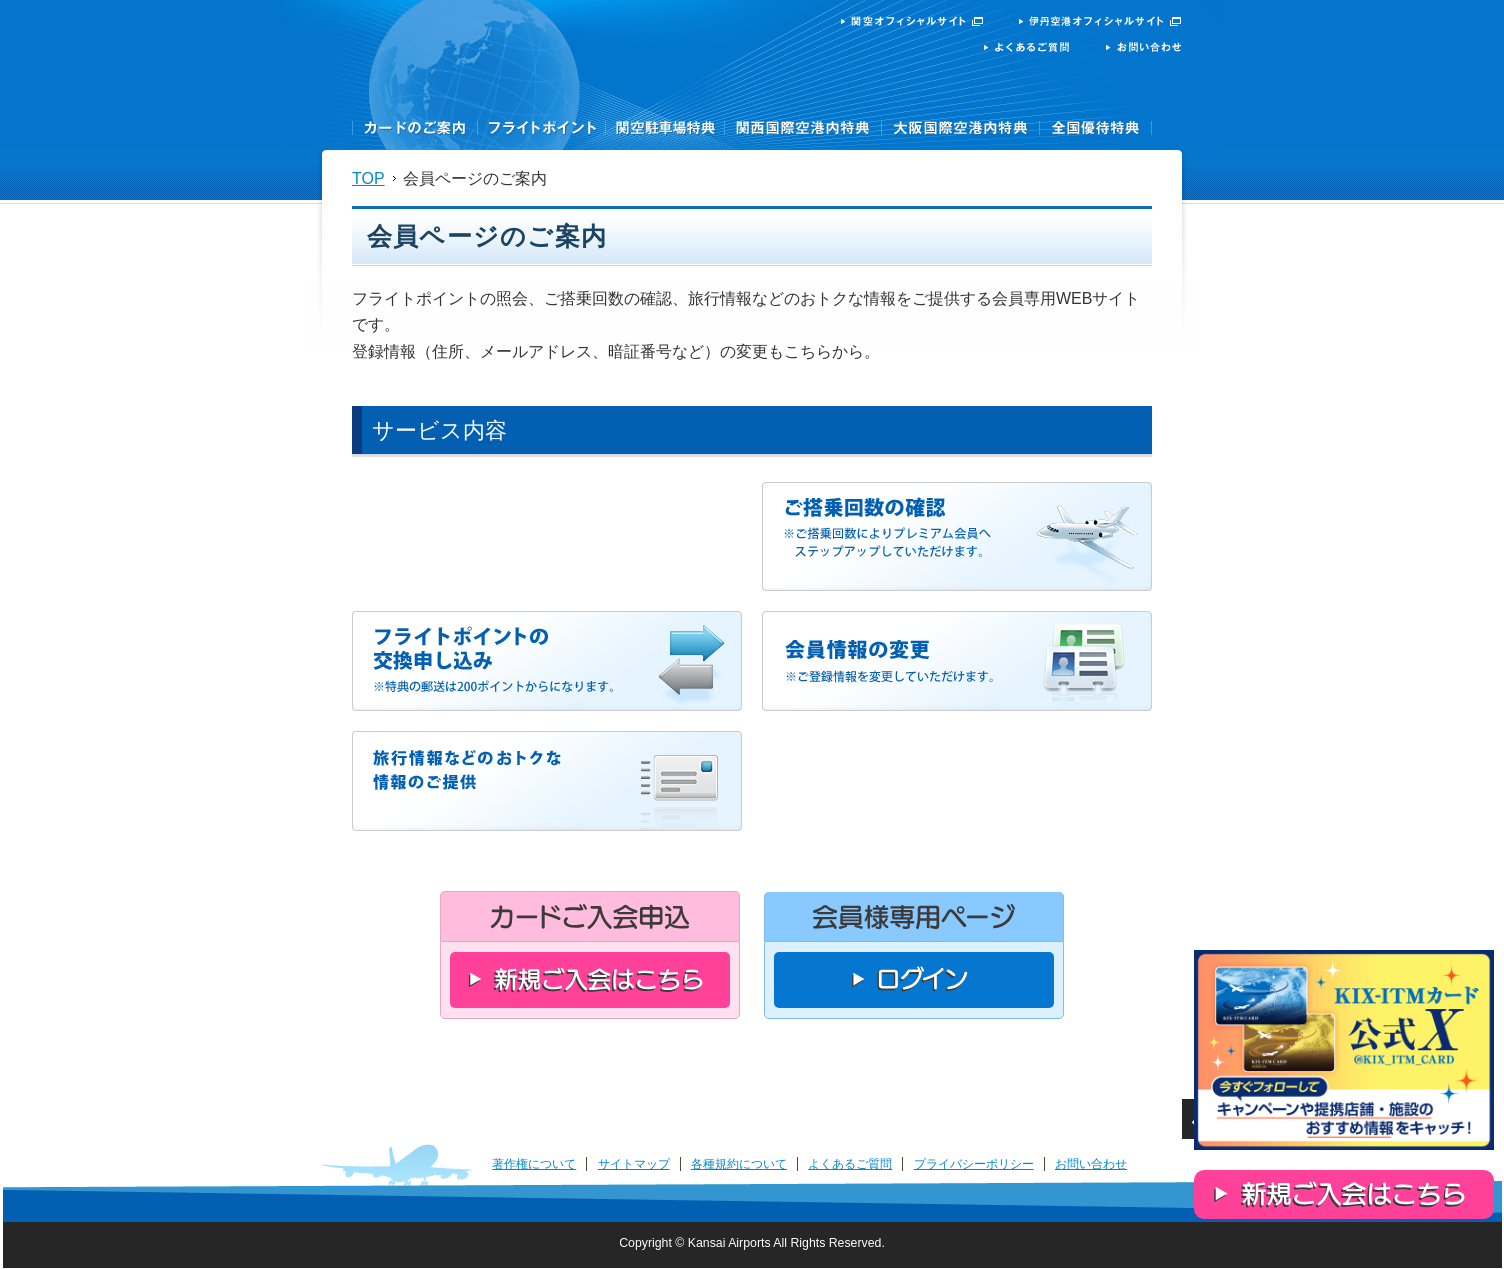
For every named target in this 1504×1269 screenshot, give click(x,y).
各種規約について (739, 1164)
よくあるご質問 (850, 1164)
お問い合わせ (1091, 1164)
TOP (368, 178)
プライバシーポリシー (974, 1164)
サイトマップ (634, 1164)
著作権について (534, 1164)
